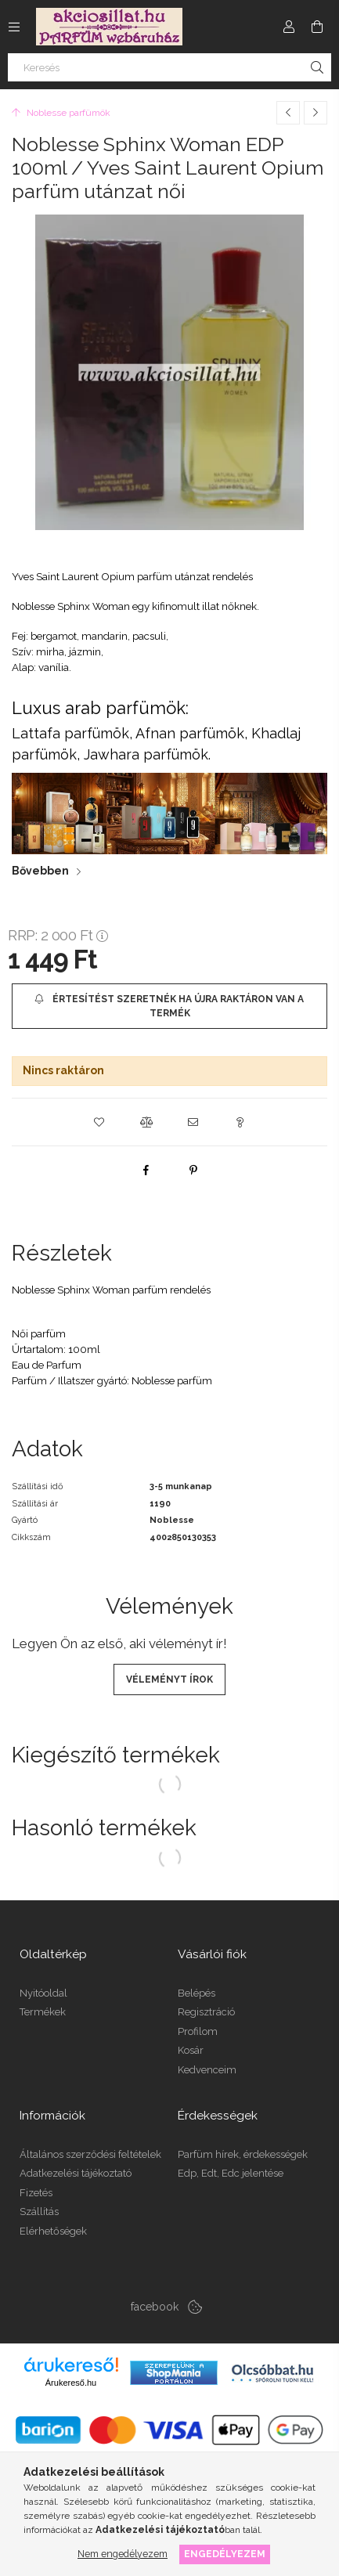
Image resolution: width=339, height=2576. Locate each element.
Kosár (191, 2050)
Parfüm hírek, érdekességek (243, 2154)
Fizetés (36, 2193)
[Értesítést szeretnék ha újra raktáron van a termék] (169, 1006)
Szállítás (39, 2211)
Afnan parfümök (189, 733)
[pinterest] (193, 1170)
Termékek (43, 2012)
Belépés (196, 1993)
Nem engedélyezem (123, 2554)
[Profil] (289, 27)
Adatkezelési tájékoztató (76, 2173)
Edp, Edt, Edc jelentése (230, 2173)
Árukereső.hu (70, 2382)
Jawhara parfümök (146, 754)
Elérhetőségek (53, 2231)
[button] (99, 1122)
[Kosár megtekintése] (317, 27)
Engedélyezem (224, 2554)
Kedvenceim (207, 2070)
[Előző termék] (288, 112)
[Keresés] (169, 67)
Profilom (198, 2031)
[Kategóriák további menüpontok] (14, 27)
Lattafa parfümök (70, 733)
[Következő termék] (315, 112)
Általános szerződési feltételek (90, 2154)
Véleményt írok (169, 1679)
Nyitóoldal (43, 1993)
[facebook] (146, 1170)
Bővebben (40, 870)
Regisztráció (206, 2012)
